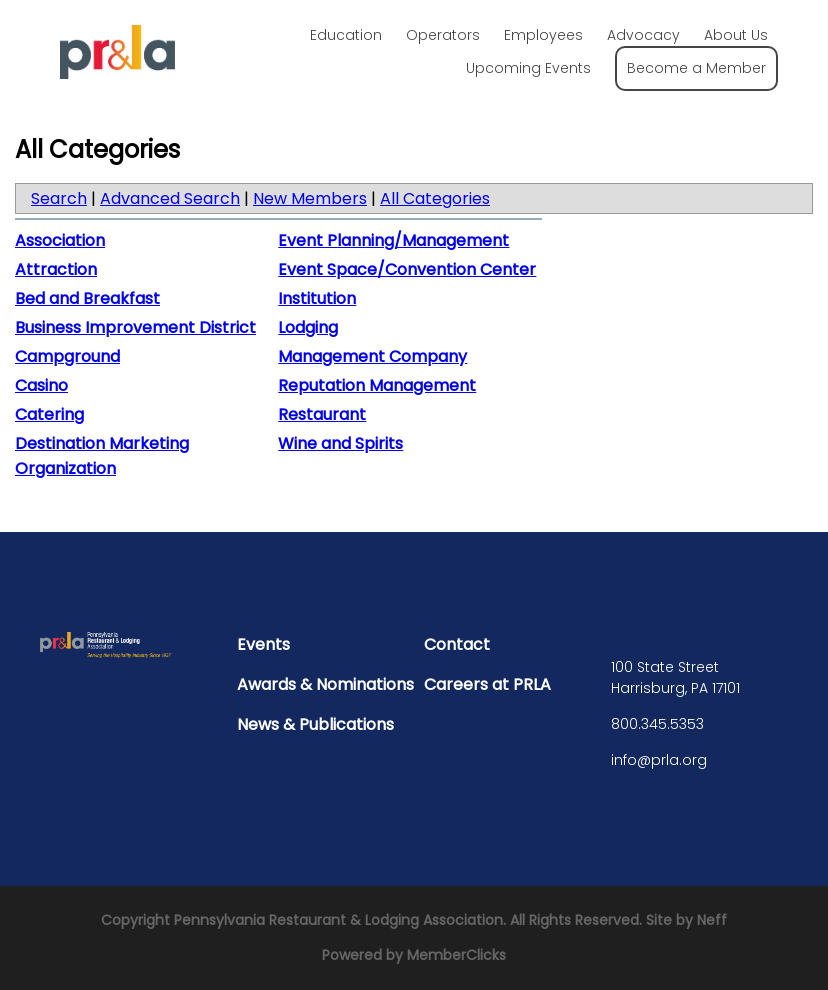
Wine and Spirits (340, 443)
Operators (443, 35)
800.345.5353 (657, 724)
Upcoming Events (528, 68)
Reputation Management (377, 385)
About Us (736, 35)
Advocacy (643, 35)
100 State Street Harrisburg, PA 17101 (675, 677)
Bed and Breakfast (87, 298)
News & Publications (315, 724)
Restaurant (322, 414)
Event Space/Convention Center (407, 269)
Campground (67, 356)
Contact (457, 644)
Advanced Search (170, 198)
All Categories (435, 198)
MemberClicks (456, 955)
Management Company (372, 356)
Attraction (56, 269)
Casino (41, 385)
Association (60, 240)
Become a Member (696, 68)
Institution (317, 298)
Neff (712, 920)
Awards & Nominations (325, 684)
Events (263, 644)
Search (59, 198)
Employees (543, 35)
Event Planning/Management (393, 240)
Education (346, 35)
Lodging (308, 327)
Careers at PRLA (487, 684)
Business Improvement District (135, 327)
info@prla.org (659, 760)
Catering (49, 414)
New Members (310, 198)
